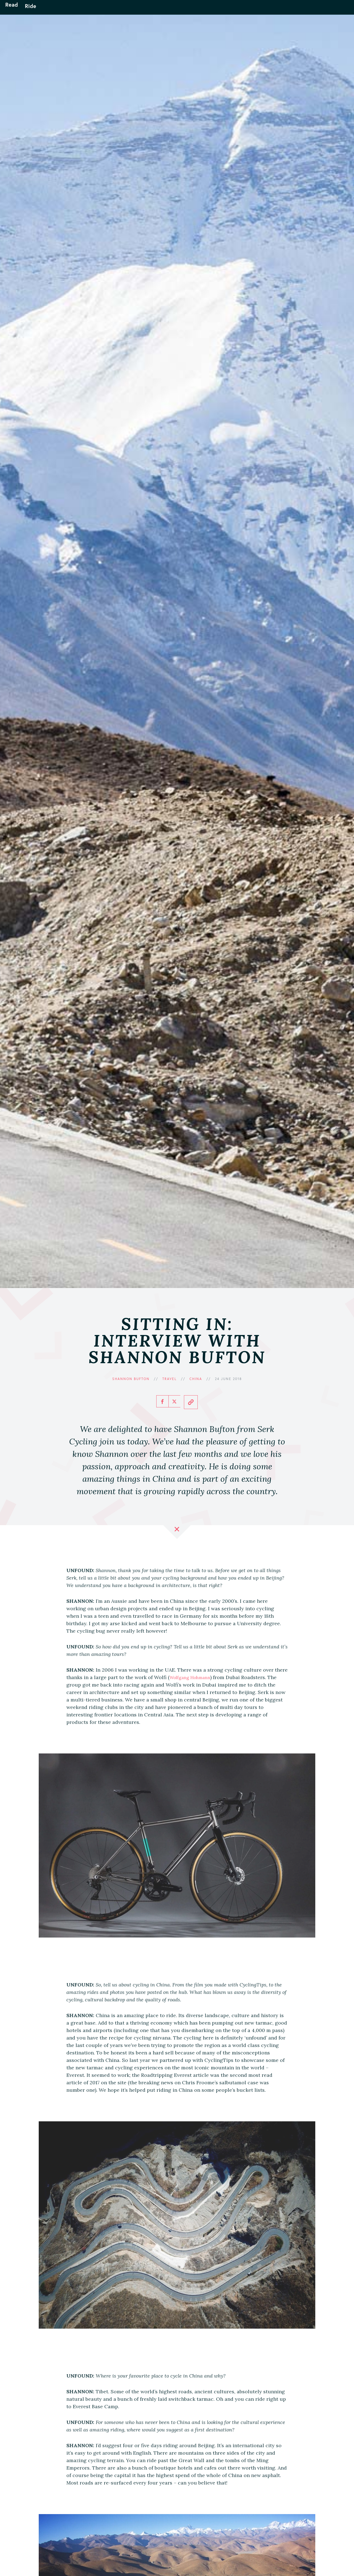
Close (177, 1532)
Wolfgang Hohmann (193, 1677)
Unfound (177, 10)
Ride (39, 10)
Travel (169, 1379)
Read (20, 10)
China (195, 1379)
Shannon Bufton (131, 1379)
